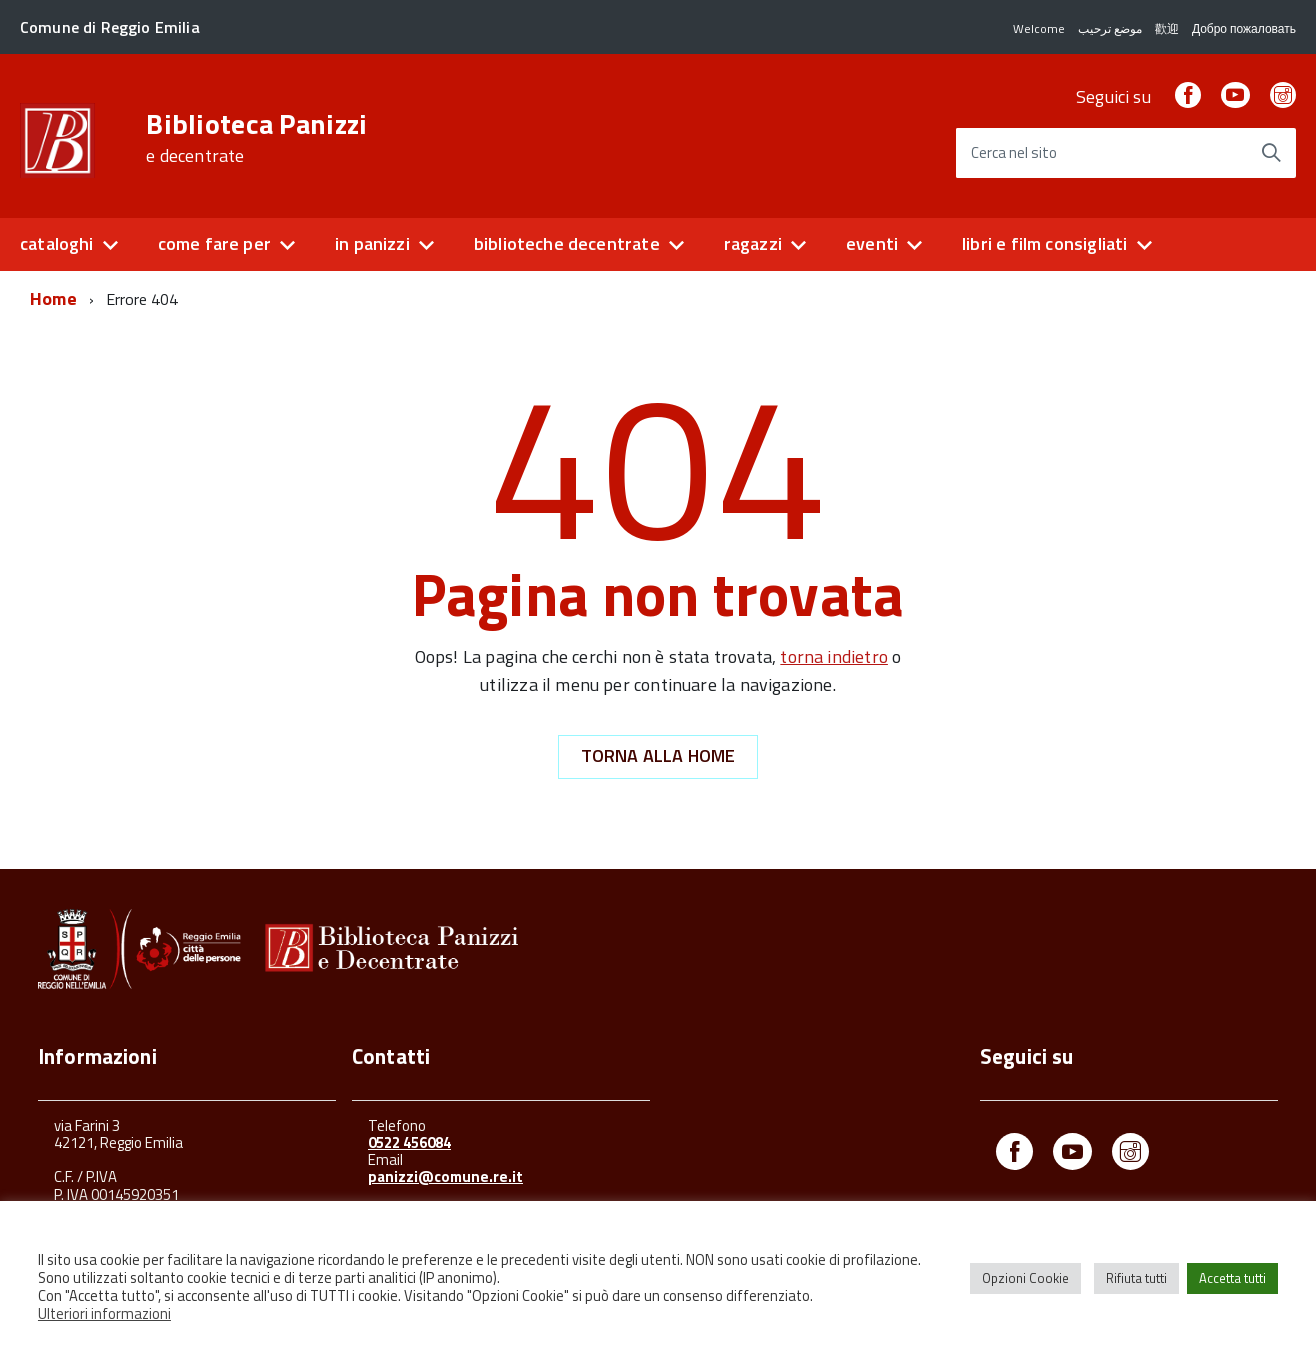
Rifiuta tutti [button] (1136, 1278)
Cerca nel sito (1014, 153)
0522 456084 (409, 1142)
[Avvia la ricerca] (1271, 153)
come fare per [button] (214, 243)
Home (53, 298)
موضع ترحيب (1110, 28)
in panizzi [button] (372, 243)
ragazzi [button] (753, 243)
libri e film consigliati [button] (1044, 243)
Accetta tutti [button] (1232, 1278)
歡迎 (1167, 28)
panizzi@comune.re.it (445, 1176)
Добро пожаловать (1244, 28)
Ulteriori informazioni (104, 1313)
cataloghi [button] (57, 243)
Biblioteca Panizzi (256, 138)
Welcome (1039, 28)
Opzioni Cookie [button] (1025, 1278)
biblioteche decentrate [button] (567, 243)
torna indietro (834, 656)
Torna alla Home (658, 755)
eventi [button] (872, 243)
